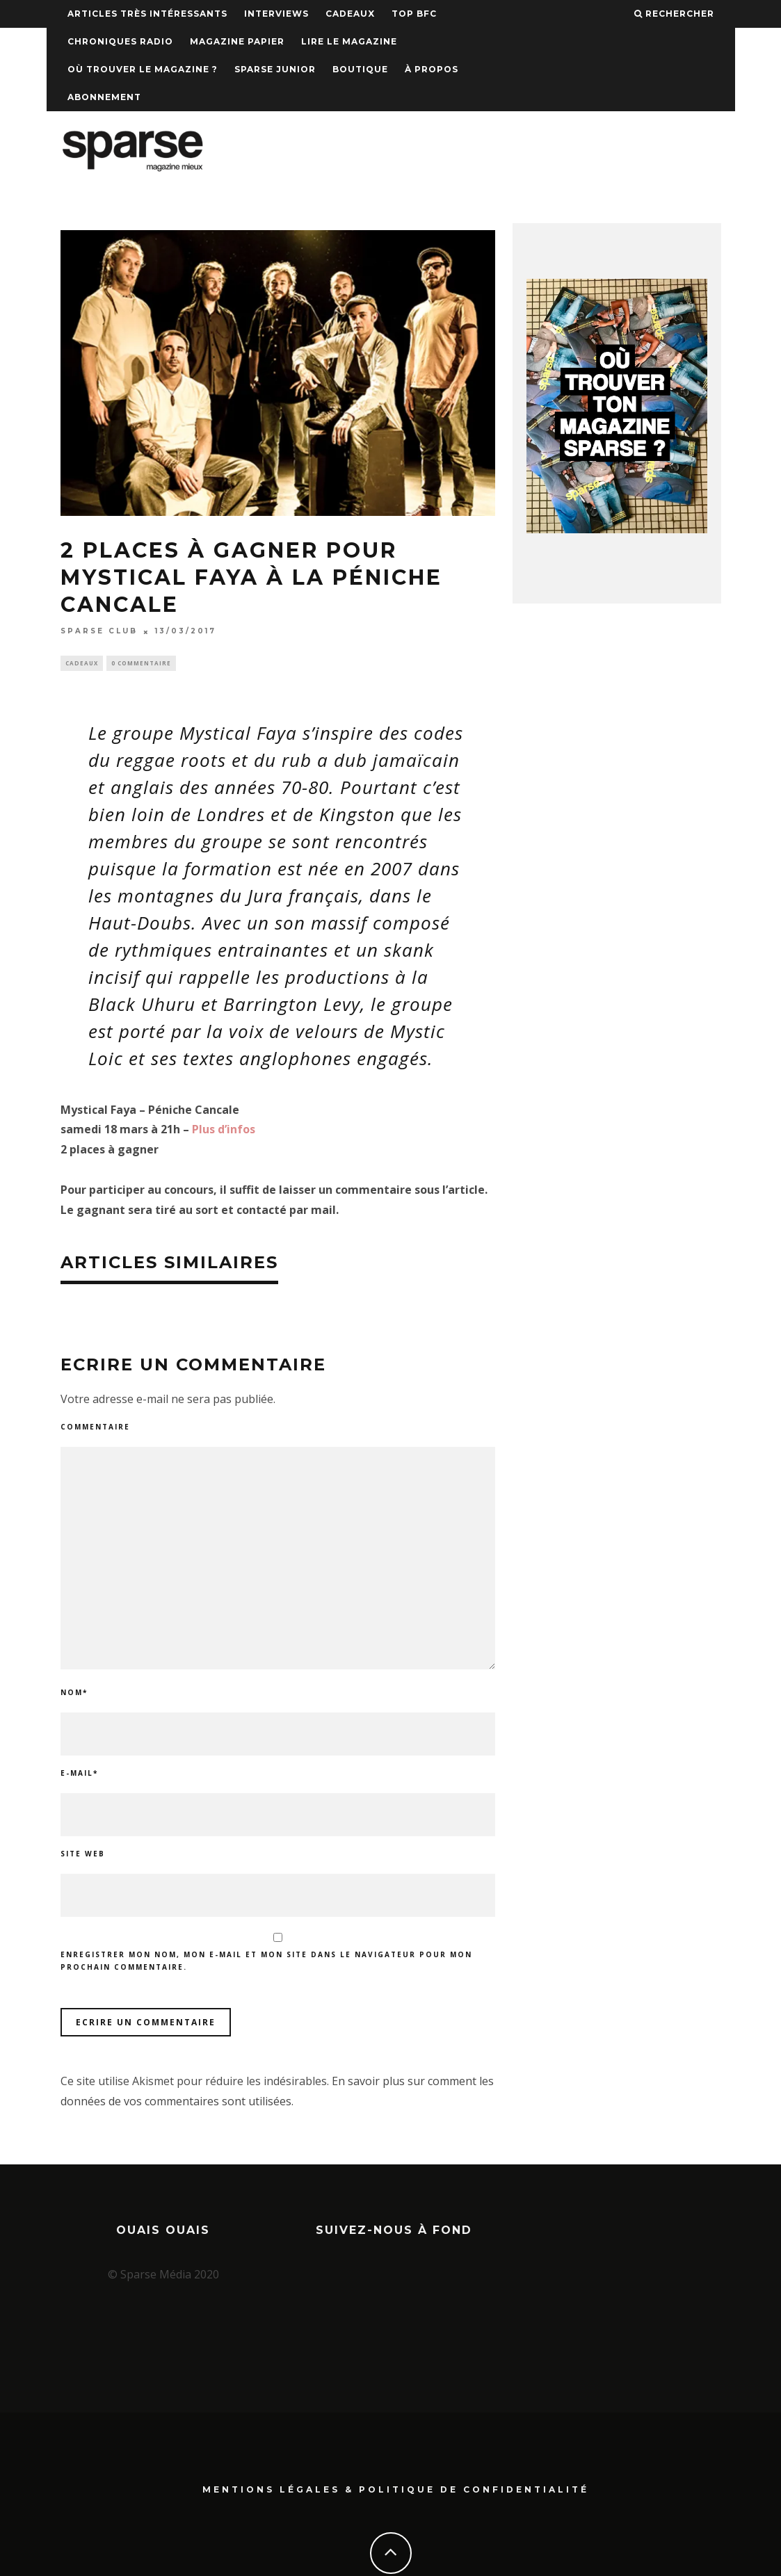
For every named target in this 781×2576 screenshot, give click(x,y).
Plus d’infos (223, 1131)
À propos (431, 69)
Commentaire (95, 1428)
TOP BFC (414, 13)
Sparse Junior (275, 69)
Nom (74, 1694)
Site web (83, 1856)
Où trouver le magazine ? (142, 69)
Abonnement (104, 97)
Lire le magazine (349, 41)
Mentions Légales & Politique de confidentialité (395, 2436)
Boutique (360, 69)
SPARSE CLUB (99, 631)
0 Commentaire (141, 663)
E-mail (79, 1775)
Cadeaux (350, 13)
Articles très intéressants (147, 13)
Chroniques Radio (120, 41)
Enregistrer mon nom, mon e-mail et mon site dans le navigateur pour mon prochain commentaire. (266, 1963)
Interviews (276, 13)
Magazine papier (237, 41)
